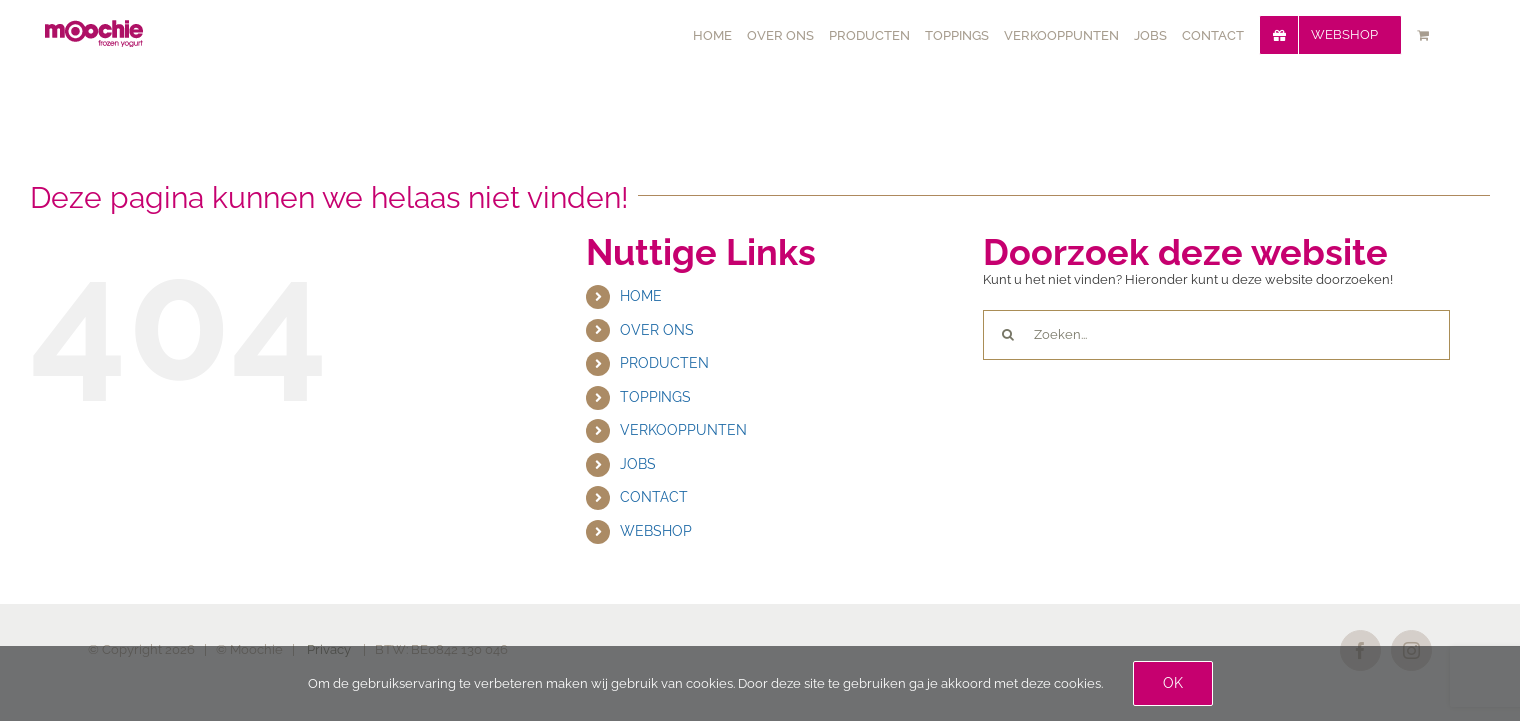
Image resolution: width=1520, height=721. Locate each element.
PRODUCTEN (664, 363)
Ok (1173, 683)
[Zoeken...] (1216, 335)
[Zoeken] (1008, 335)
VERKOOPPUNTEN (683, 430)
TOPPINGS (655, 397)
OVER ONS (657, 330)
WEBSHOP (656, 531)
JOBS (638, 464)
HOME (641, 296)
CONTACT (654, 497)
